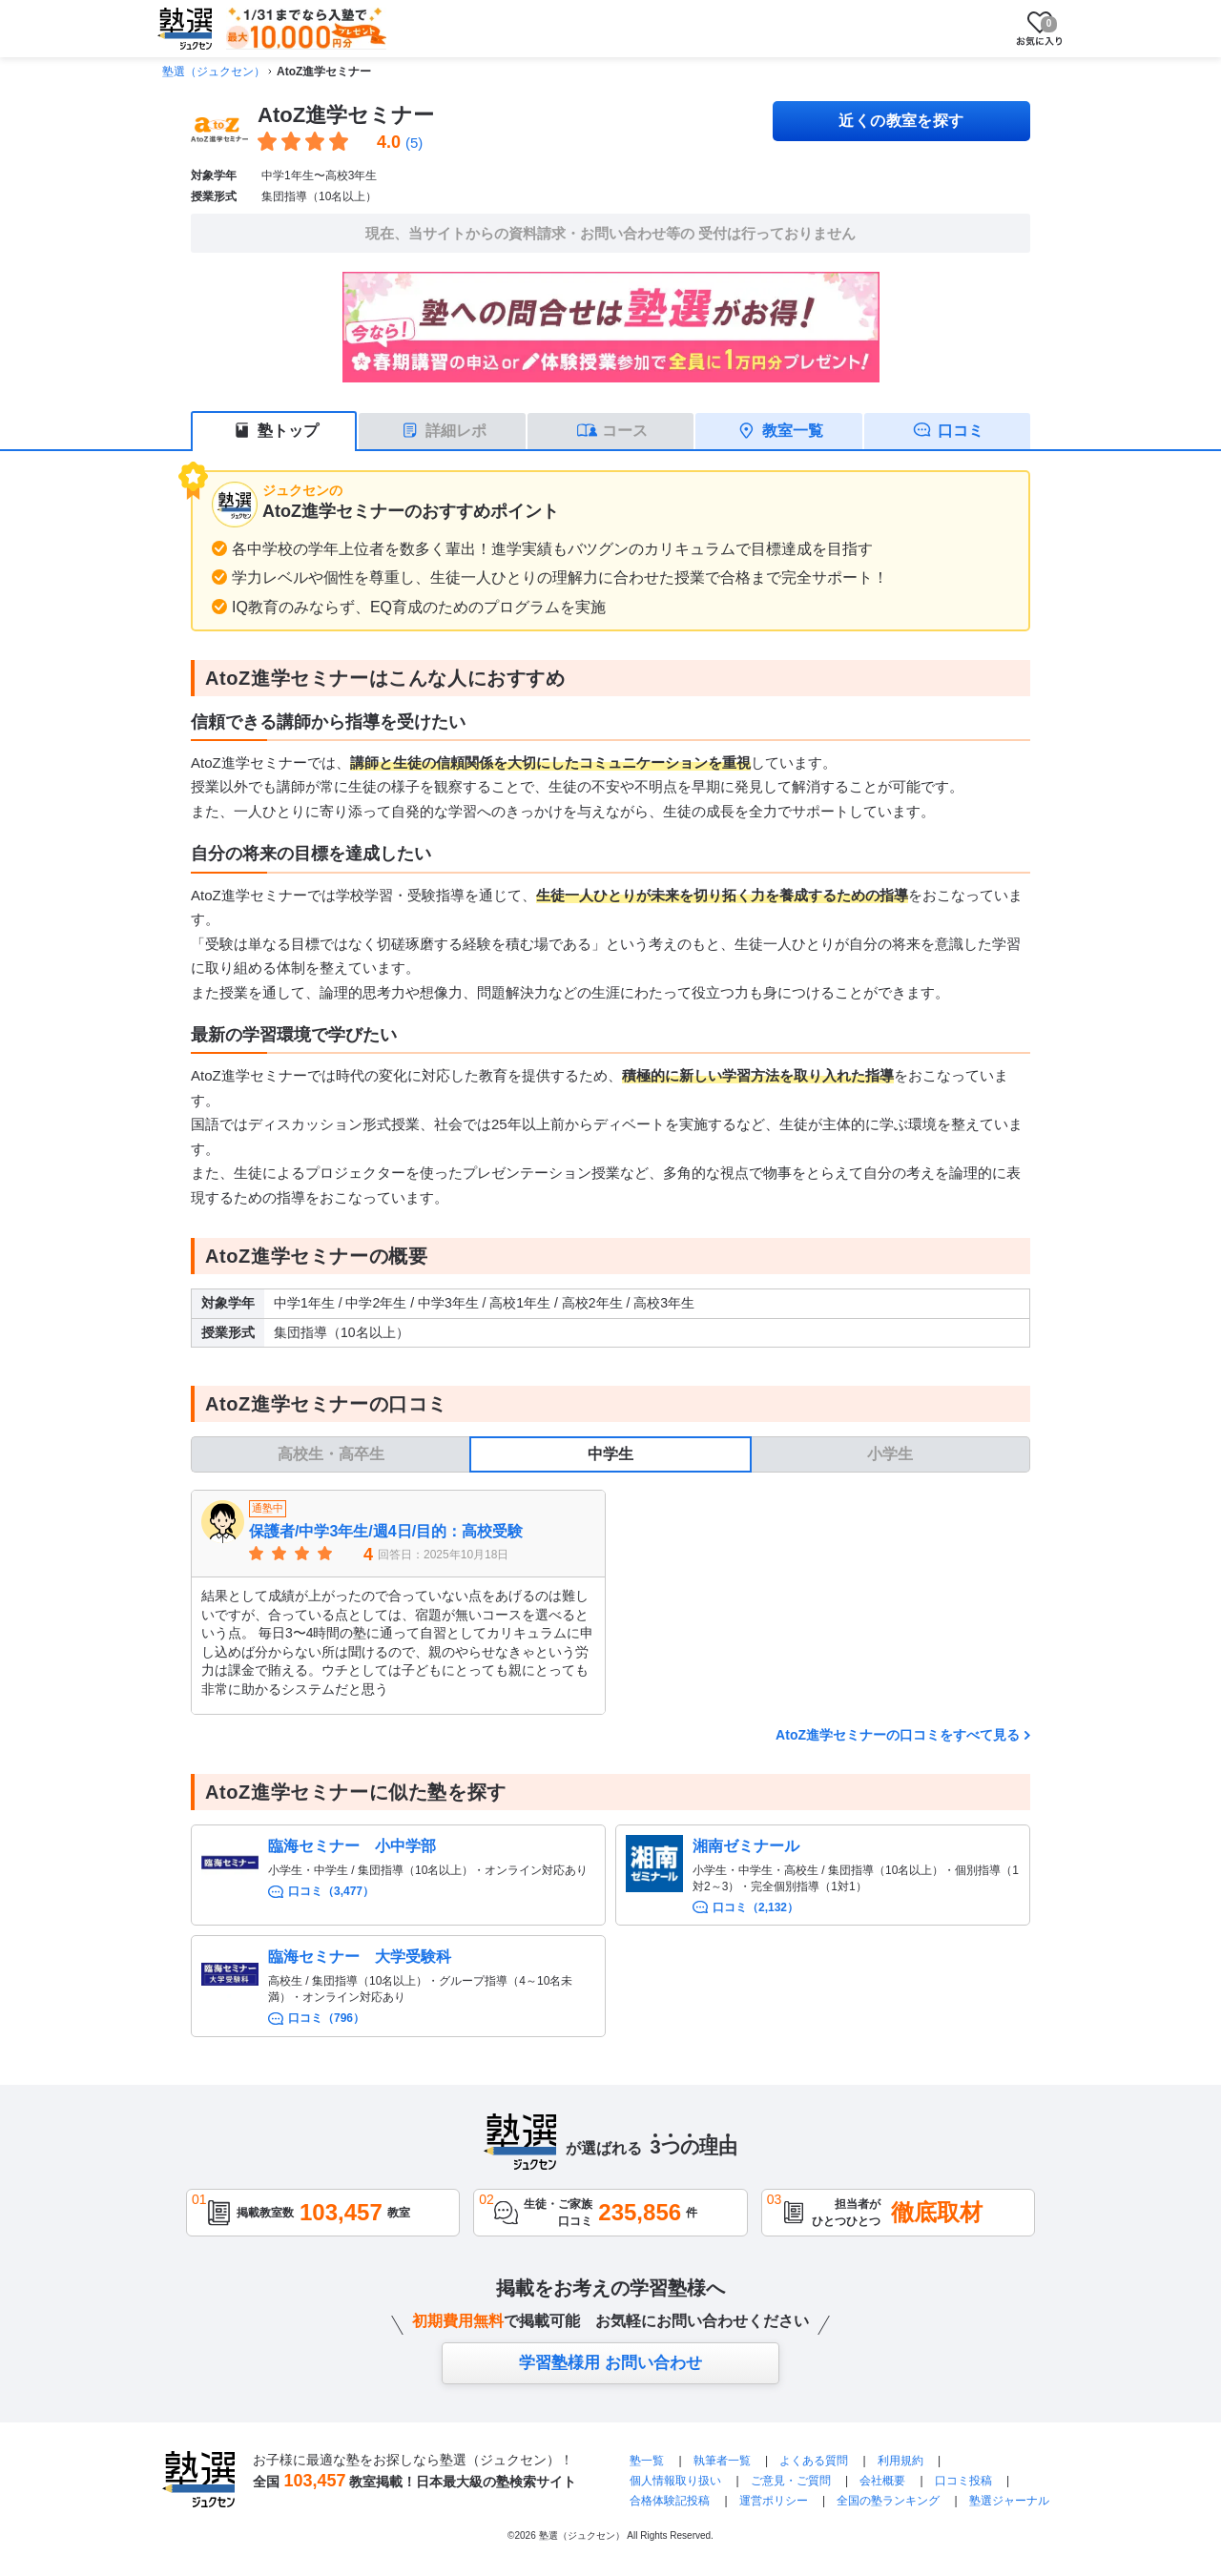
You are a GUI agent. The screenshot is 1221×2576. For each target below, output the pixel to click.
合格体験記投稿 (670, 2500)
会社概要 (882, 2480)
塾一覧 (647, 2460)
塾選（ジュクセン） (213, 71)
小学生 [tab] (890, 1454)
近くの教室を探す (901, 121)
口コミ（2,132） (755, 1907)
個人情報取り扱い (675, 2480)
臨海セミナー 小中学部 (352, 1846)
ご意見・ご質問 (791, 2480)
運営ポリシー (773, 2500)
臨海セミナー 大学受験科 (359, 1956)
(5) (414, 142)
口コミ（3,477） (331, 1891)
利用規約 (900, 2460)
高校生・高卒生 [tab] (331, 1454)
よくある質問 (815, 2460)
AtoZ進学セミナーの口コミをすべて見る (898, 1734)
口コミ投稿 (963, 2480)
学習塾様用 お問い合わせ (610, 2363)
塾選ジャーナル (1009, 2500)
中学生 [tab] (610, 1454)
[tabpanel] (610, 1602)
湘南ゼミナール (746, 1846)
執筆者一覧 (722, 2460)
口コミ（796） (326, 2018)
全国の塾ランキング (888, 2500)
